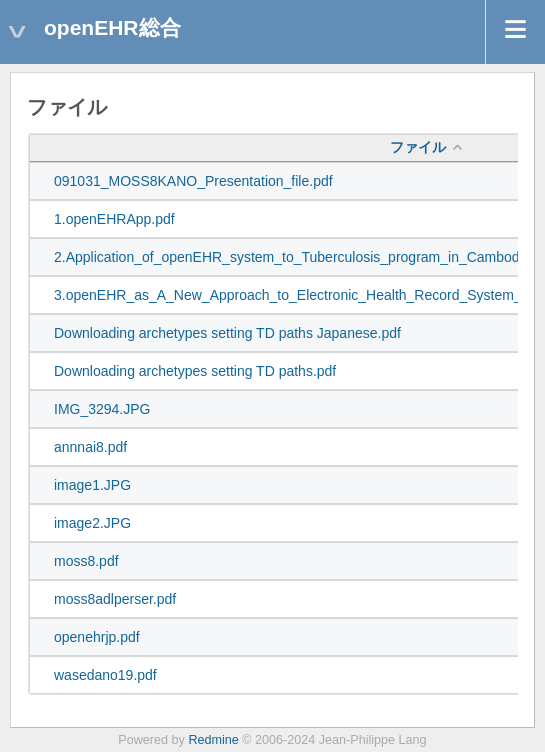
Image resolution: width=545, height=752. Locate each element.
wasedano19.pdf (105, 675)
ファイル (418, 147)
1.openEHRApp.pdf (114, 219)
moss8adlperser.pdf (115, 599)
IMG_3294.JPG (102, 409)
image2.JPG (92, 523)
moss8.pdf (86, 561)
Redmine (213, 740)
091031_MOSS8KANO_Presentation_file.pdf (193, 181)
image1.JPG (92, 485)
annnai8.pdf (90, 447)
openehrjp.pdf (97, 637)
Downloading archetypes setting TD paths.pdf (195, 371)
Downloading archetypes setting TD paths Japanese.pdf (227, 333)
